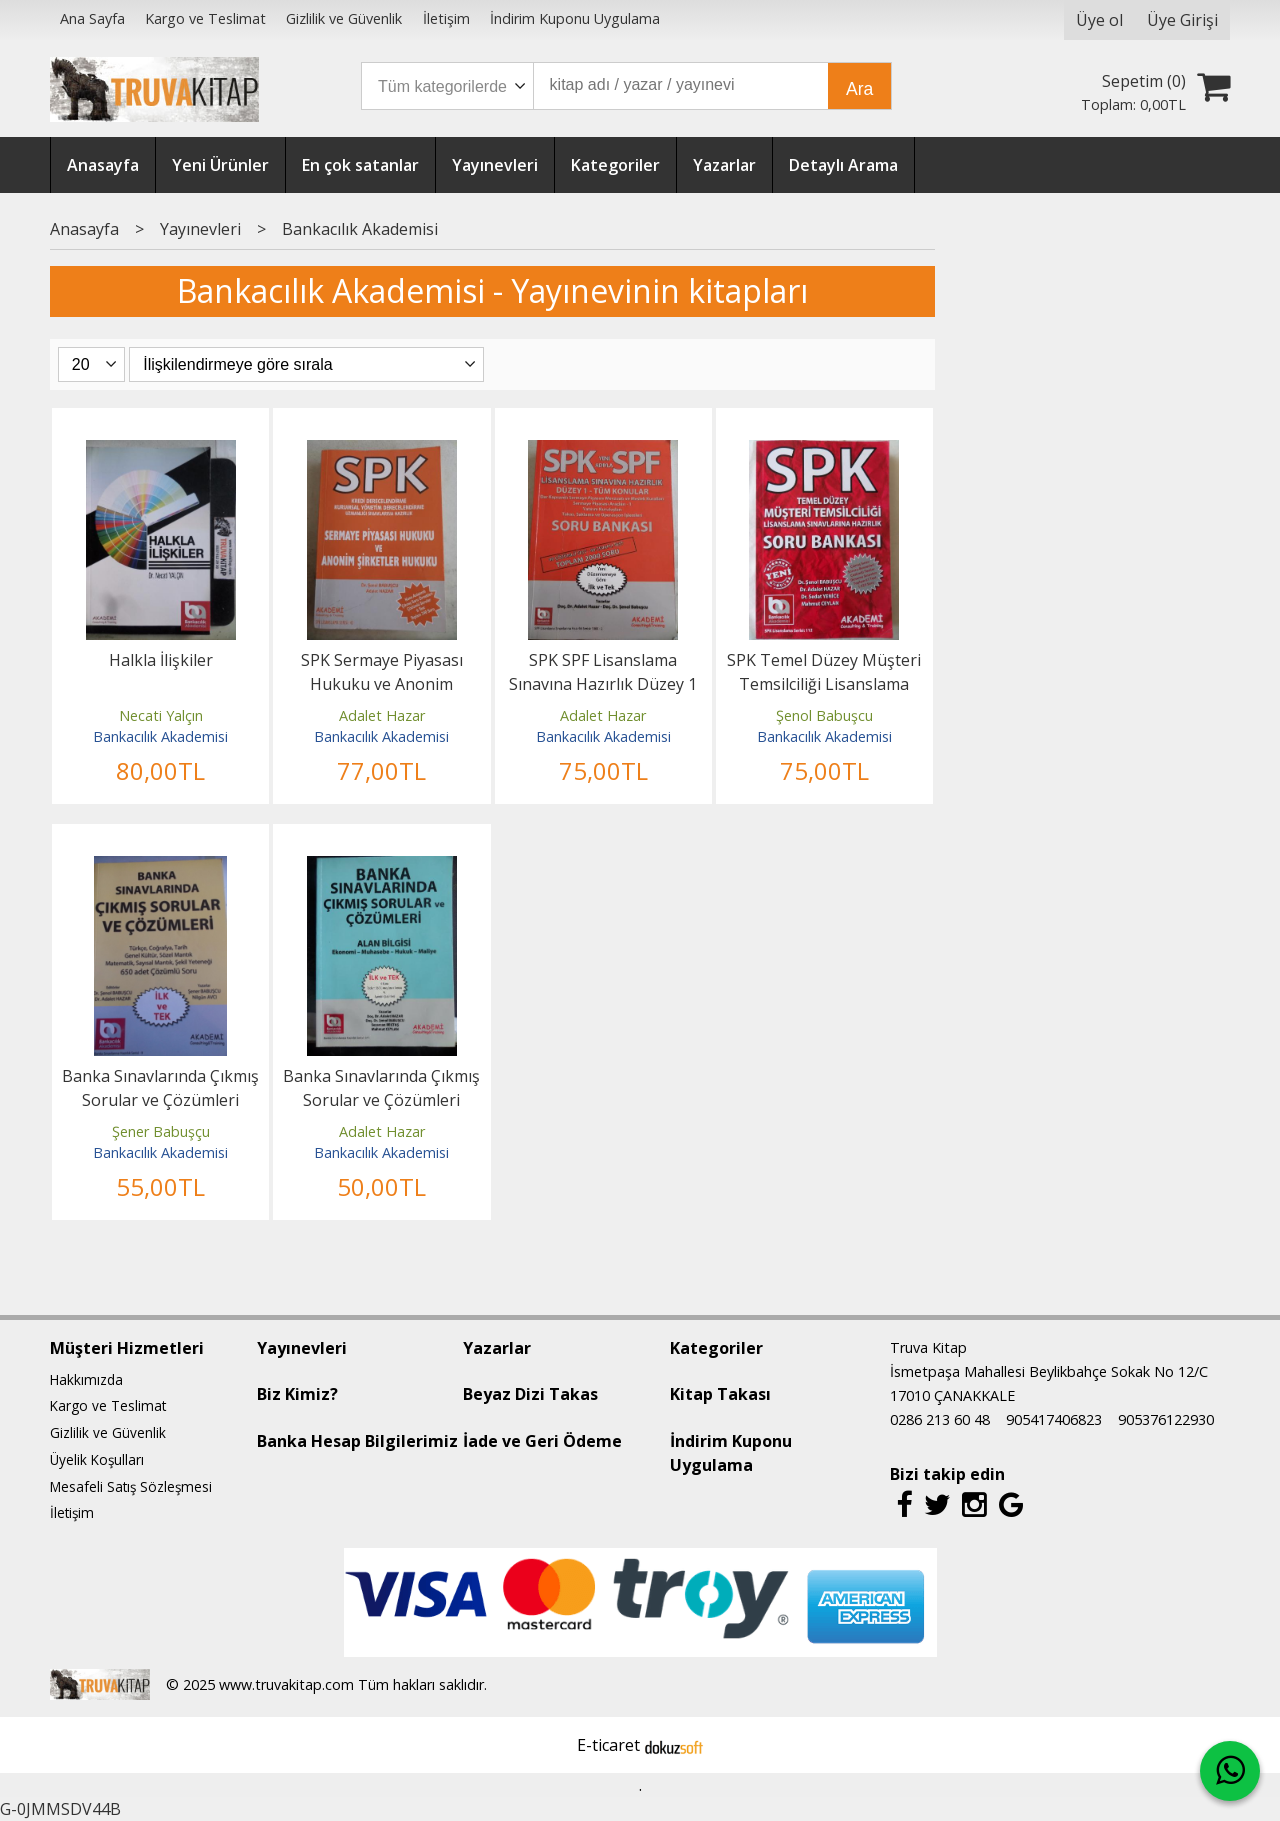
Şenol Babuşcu (824, 715)
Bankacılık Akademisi (160, 736)
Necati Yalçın (161, 715)
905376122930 (1166, 1419)
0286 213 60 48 (940, 1419)
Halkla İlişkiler (161, 660)
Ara (859, 89)
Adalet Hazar (382, 715)
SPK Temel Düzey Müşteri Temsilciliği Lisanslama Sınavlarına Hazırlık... (824, 684)
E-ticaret (608, 1745)
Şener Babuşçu (161, 1131)
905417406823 (1054, 1419)
